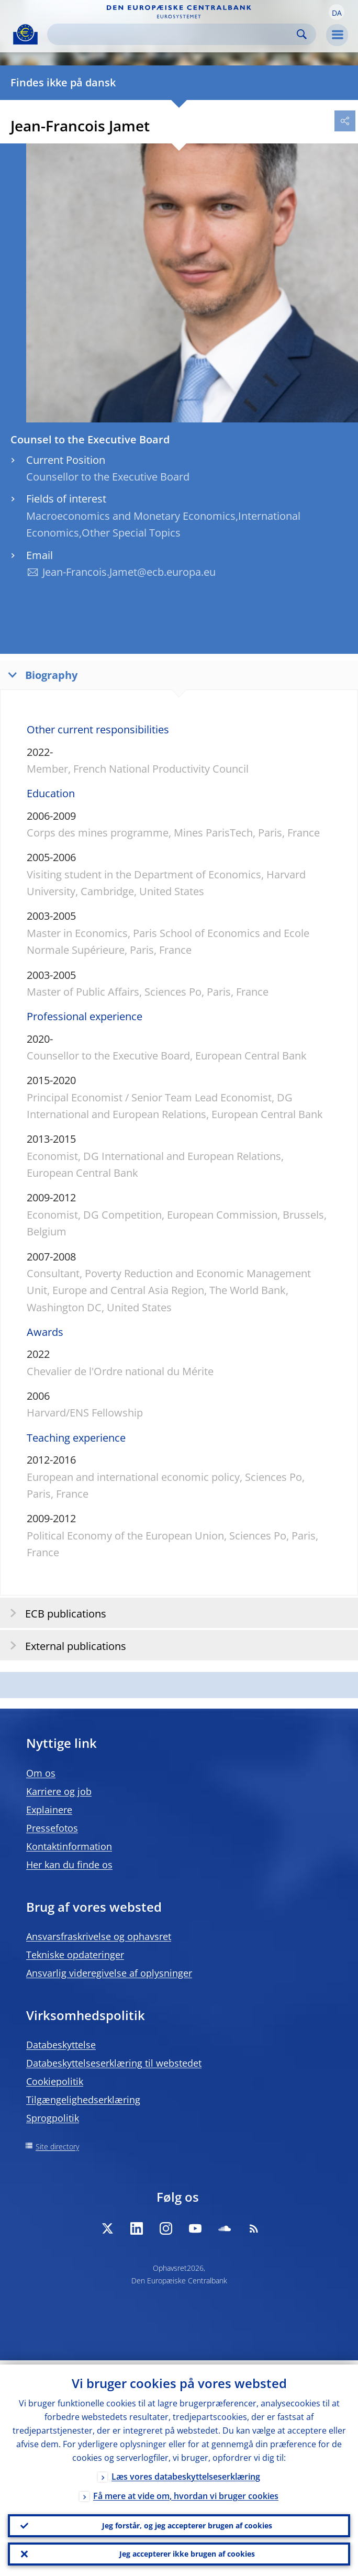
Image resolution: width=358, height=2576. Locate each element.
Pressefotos (52, 1828)
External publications (64, 1645)
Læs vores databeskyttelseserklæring (185, 2472)
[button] (336, 12)
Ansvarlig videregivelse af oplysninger (109, 1973)
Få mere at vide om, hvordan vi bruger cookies (185, 2491)
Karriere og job (59, 1791)
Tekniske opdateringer (75, 1954)
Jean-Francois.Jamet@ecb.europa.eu (129, 572)
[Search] (173, 34)
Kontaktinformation (69, 1846)
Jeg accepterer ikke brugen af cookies (187, 2553)
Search (301, 34)
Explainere (49, 1809)
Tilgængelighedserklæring (83, 2099)
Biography (40, 674)
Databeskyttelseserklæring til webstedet (114, 2063)
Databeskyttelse (61, 2044)
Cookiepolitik (54, 2081)
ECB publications (54, 1613)
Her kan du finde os (69, 1864)
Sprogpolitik (52, 2118)
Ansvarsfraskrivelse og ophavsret (98, 1936)
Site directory (57, 2146)
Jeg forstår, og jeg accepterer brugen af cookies (187, 2522)
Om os (40, 1773)
